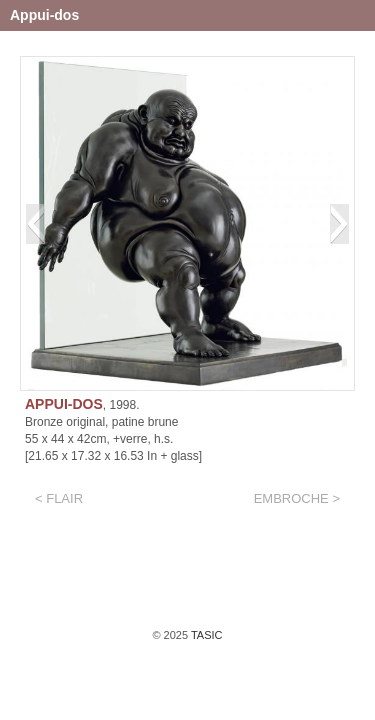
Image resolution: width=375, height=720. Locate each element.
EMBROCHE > (297, 498)
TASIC (205, 635)
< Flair (59, 498)
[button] (35, 224)
